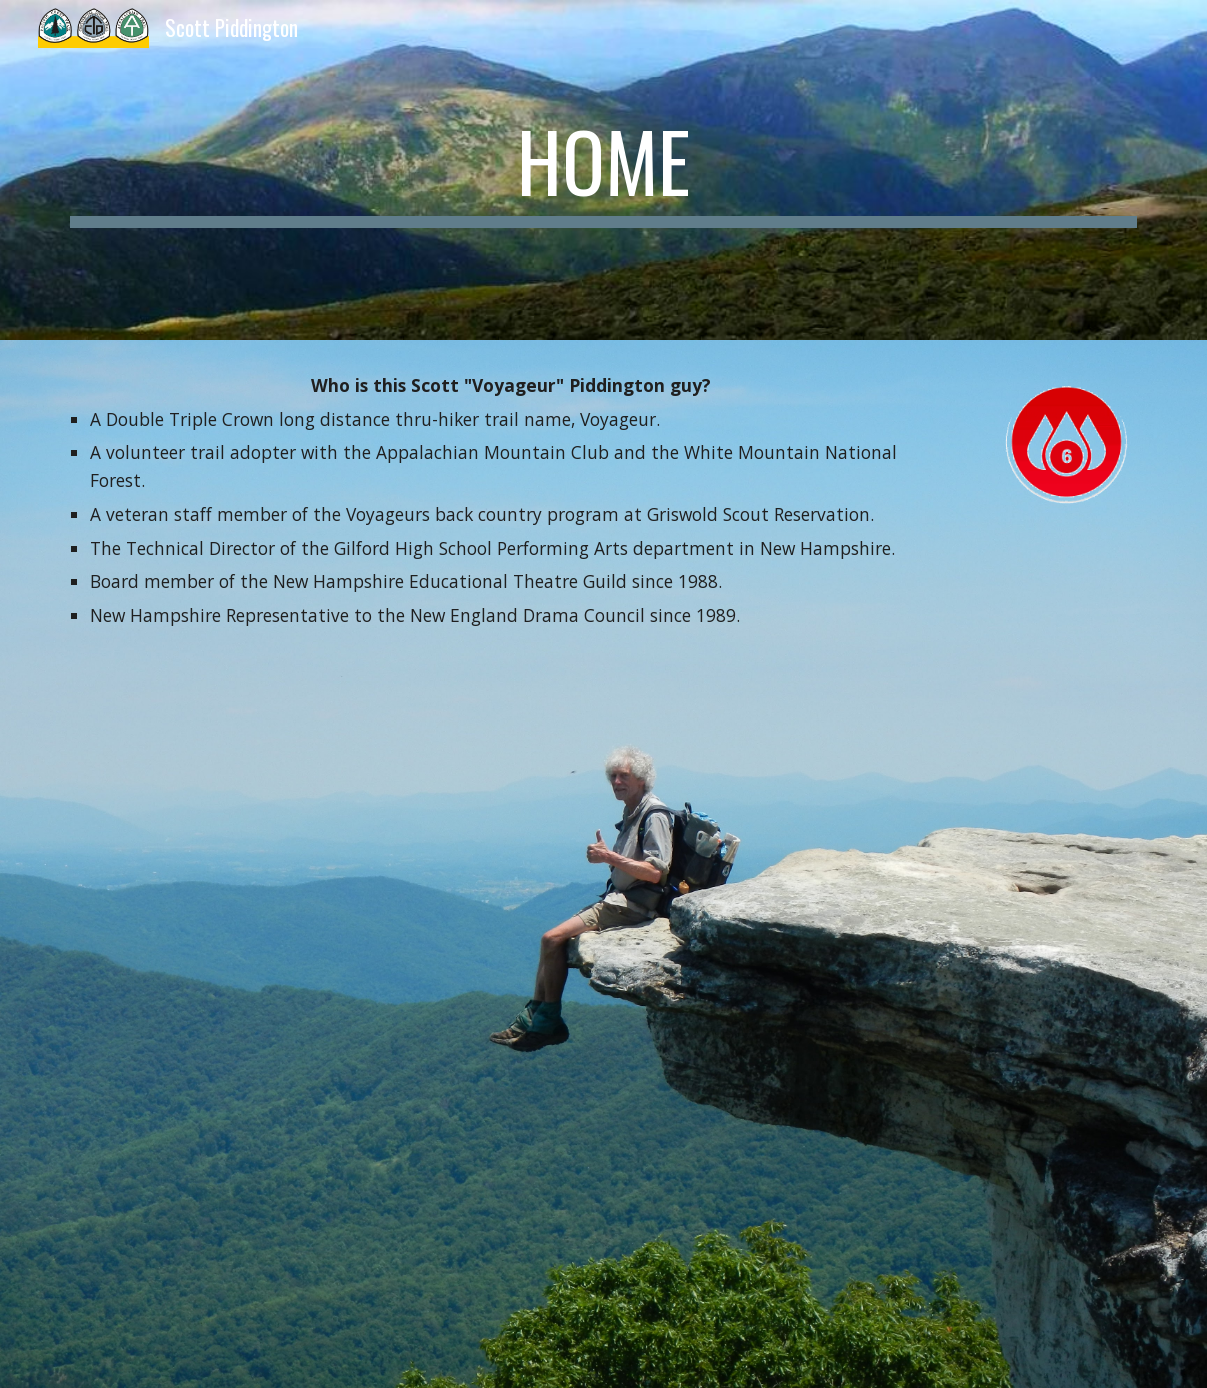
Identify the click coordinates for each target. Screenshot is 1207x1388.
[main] (603, 170)
